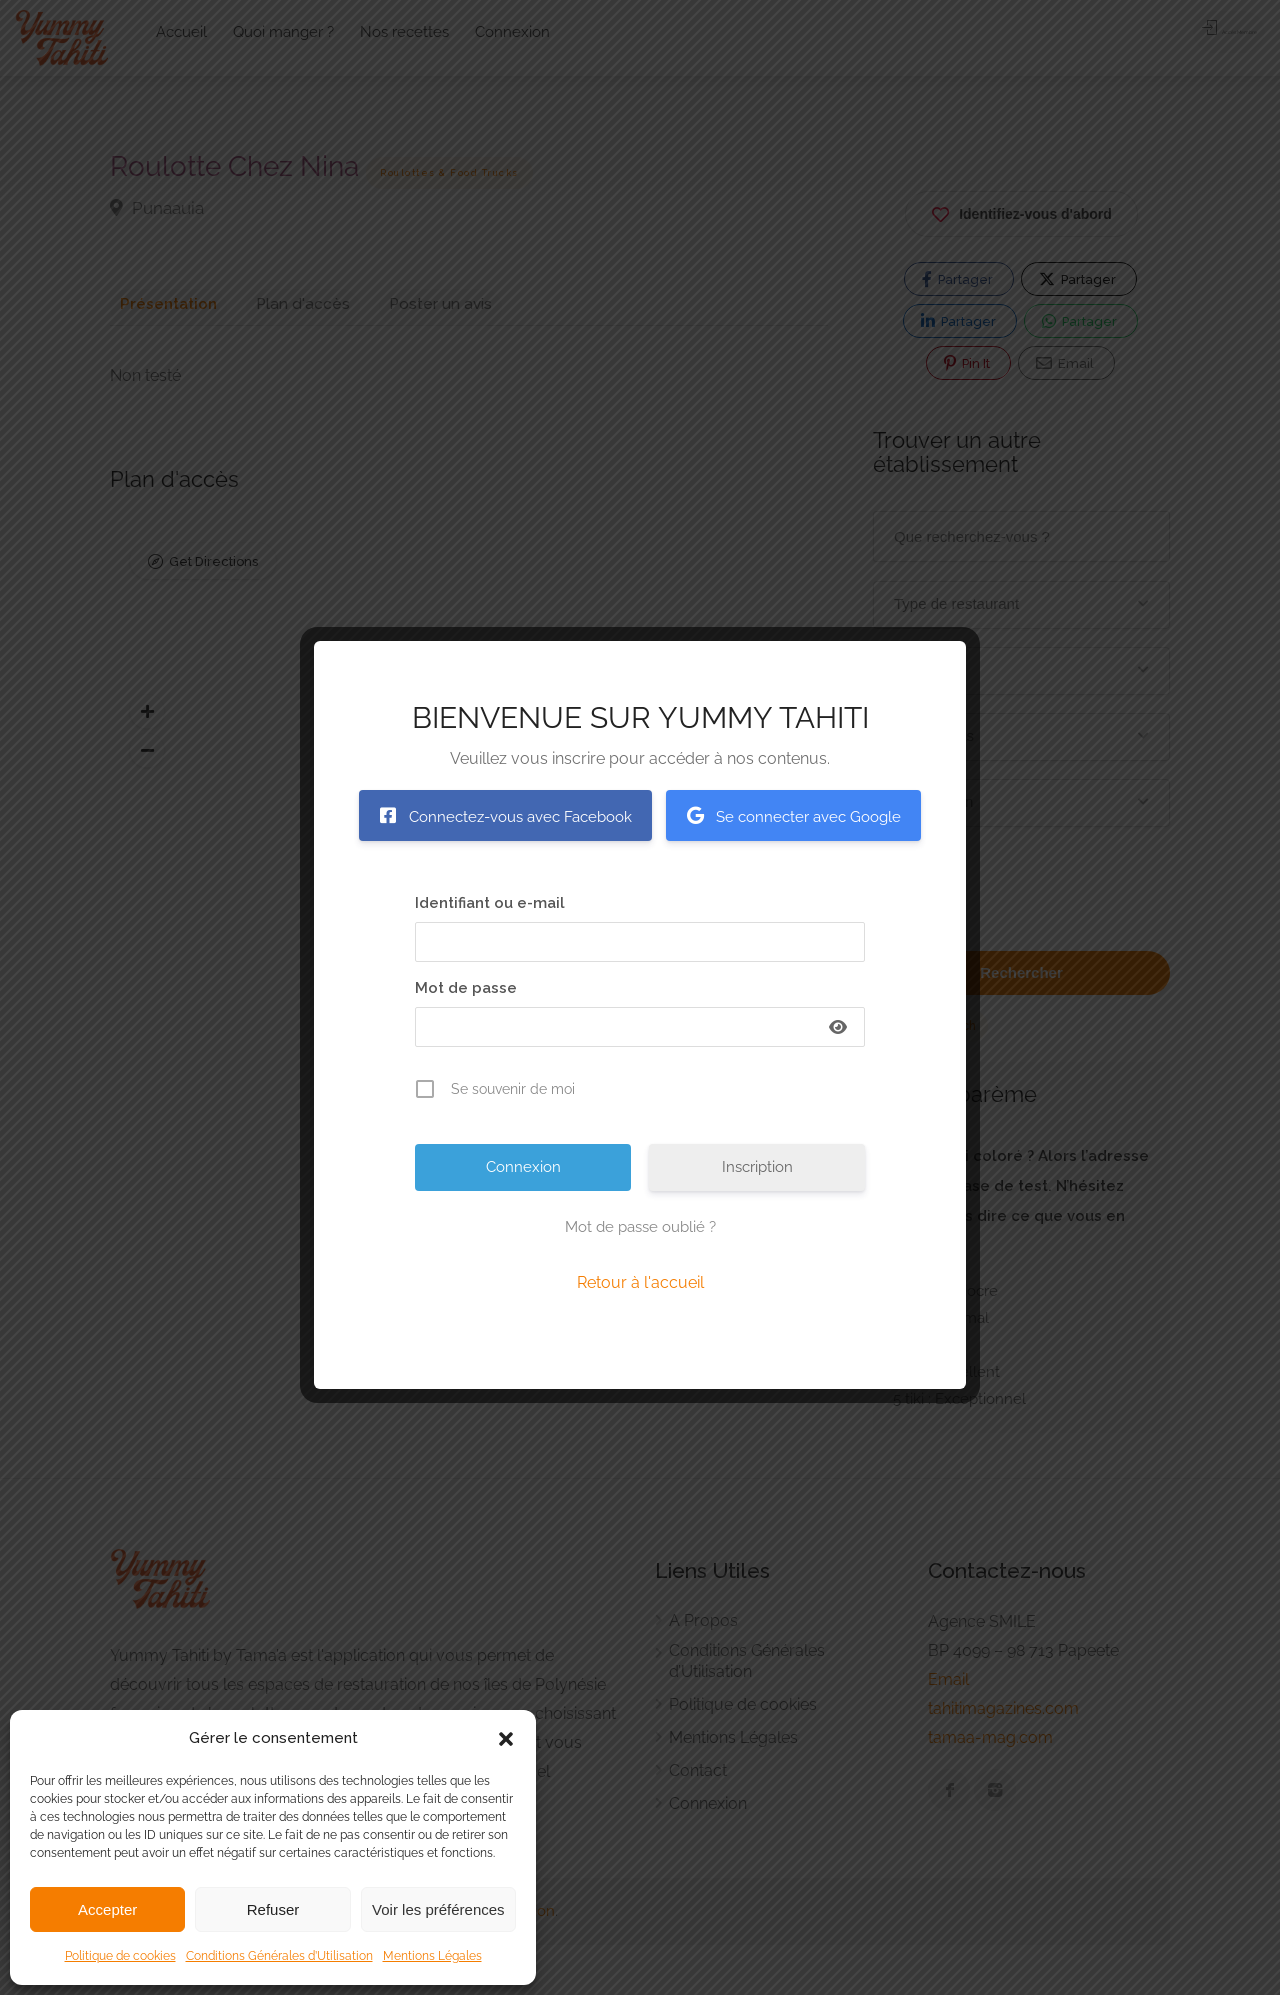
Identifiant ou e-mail (490, 903)
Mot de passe (466, 988)
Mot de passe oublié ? (640, 1227)
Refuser (273, 1909)
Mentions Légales (432, 1956)
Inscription (757, 1167)
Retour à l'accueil (640, 1282)
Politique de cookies (120, 1956)
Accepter (107, 1909)
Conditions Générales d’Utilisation (279, 1956)
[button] (506, 1739)
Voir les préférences (438, 1909)
